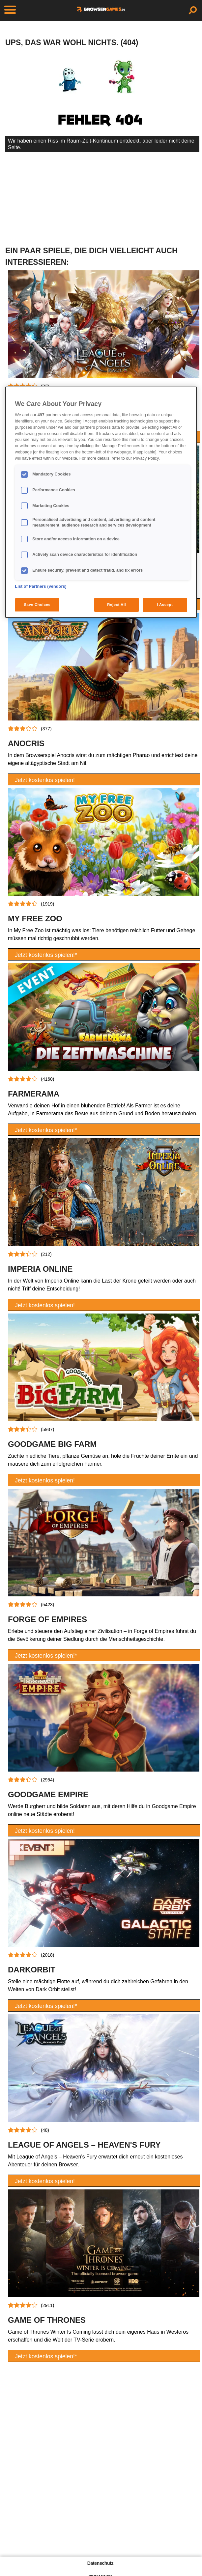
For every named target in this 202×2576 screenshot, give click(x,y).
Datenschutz (100, 2563)
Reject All (116, 605)
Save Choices (37, 605)
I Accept (165, 605)
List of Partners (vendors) (41, 586)
